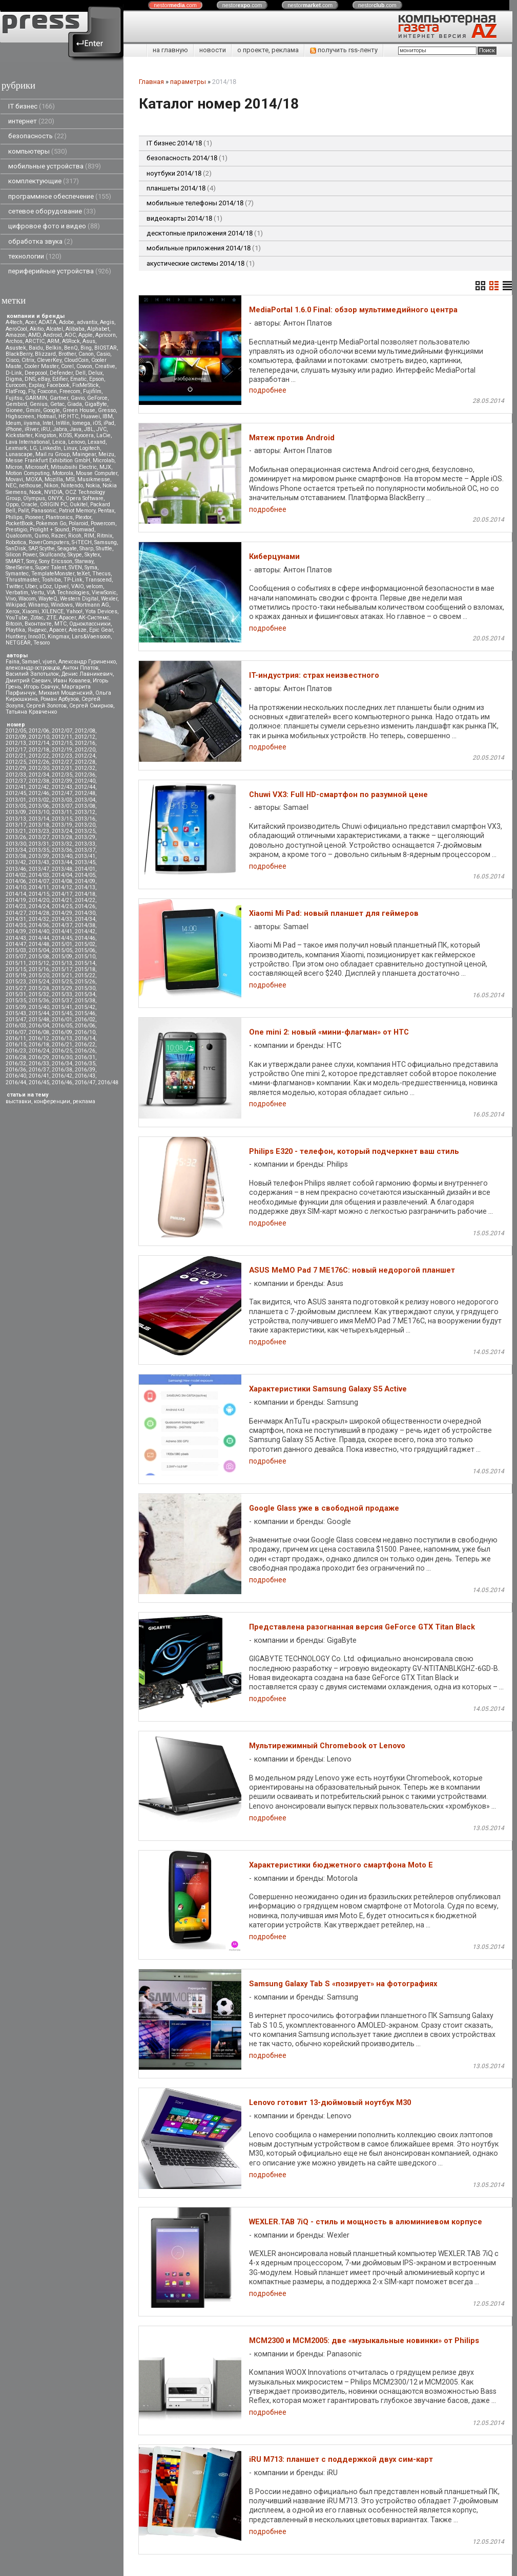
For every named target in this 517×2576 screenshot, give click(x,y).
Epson (96, 379)
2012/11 (62, 737)
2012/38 (39, 781)
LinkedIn (50, 448)
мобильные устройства (54, 166)
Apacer (57, 630)
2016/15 (16, 1044)
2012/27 (62, 762)
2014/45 (62, 938)
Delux (95, 373)
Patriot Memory (77, 510)
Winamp (38, 605)
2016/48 (108, 1082)
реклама (84, 1101)
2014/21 (62, 900)
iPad (109, 423)
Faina (12, 661)
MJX (105, 467)
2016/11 (16, 1038)
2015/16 (39, 969)
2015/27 (16, 988)
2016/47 (85, 1082)
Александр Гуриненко (87, 661)
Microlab (103, 460)
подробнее (267, 390)
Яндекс (37, 630)
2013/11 (62, 812)
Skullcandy (52, 554)
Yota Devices (101, 611)
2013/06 (39, 806)
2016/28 (16, 1057)
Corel (67, 366)
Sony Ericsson (55, 561)
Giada (74, 404)
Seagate (67, 548)
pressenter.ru (157, 2544)
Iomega (81, 423)
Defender (61, 373)
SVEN (75, 567)
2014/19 (16, 900)
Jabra (60, 429)
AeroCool (16, 329)
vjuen (49, 661)
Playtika (15, 630)
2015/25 (62, 981)
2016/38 (62, 1069)
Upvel (61, 586)
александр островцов (33, 667)
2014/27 (16, 913)
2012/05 (16, 730)
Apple (85, 335)
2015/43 (16, 1013)
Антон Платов (80, 667)
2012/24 (85, 756)
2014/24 (39, 906)
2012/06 (39, 730)
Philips (14, 517)
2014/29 (62, 913)
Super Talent (50, 567)
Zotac (37, 617)
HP (61, 416)
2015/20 (39, 975)
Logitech (89, 448)
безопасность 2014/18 (187, 158)
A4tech (14, 322)
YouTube (17, 617)
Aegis (107, 322)
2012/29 (16, 768)
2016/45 (39, 1082)
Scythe (47, 548)
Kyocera (84, 435)
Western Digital (79, 598)
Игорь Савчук (41, 686)
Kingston (45, 435)
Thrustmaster (22, 579)
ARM (53, 341)
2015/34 (85, 994)
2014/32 (39, 919)
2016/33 (39, 1063)
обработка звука (40, 241)
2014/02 (16, 875)
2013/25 (85, 831)
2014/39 (16, 931)
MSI (70, 479)
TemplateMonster (52, 573)
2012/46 (39, 793)
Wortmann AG (92, 605)
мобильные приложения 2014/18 (204, 248)
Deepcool (36, 373)
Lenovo (76, 442)
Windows (62, 605)
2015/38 (85, 1000)
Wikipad (16, 605)
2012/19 (62, 749)
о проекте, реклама (268, 50)
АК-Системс (93, 617)
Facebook (58, 385)
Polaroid (78, 523)
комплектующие (43, 181)
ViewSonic (104, 592)
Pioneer (34, 517)
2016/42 (62, 1075)
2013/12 (85, 812)
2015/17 (62, 969)
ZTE (51, 617)
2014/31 (16, 919)
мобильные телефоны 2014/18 (200, 203)
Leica (59, 442)
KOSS (65, 435)
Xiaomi (30, 611)
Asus (88, 341)
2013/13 (16, 818)
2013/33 (85, 844)
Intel (48, 423)
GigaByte (96, 404)
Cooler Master (41, 366)
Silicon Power (21, 554)
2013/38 (16, 856)
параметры (188, 81)
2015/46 (85, 1013)
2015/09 (62, 956)
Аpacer (67, 617)
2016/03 (16, 1025)
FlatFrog (16, 391)
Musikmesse (93, 479)
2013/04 (85, 800)
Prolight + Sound (49, 529)
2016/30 (62, 1057)
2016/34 (62, 1063)
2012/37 (16, 781)
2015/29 (62, 988)
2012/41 (16, 787)
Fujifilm (92, 391)
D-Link (14, 373)
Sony (31, 561)
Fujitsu (14, 398)
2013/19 (62, 825)
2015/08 (39, 956)
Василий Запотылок (32, 674)
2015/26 (85, 981)
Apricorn (105, 335)
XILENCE (53, 611)
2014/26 (85, 906)
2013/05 (16, 806)
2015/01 (62, 944)
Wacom (27, 598)
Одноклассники (90, 623)
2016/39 (85, 1069)
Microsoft (36, 467)
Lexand (97, 442)
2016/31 (85, 1057)
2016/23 (16, 1050)
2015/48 (39, 1019)
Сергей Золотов (46, 705)
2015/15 (16, 969)
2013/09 (16, 812)
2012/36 (85, 774)
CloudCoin (76, 360)
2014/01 (85, 869)
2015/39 (16, 1007)
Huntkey (16, 636)
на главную (170, 50)
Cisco (12, 360)
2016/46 (62, 1082)
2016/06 (85, 1025)
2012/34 (39, 774)
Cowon (84, 366)
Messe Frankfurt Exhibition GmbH (48, 460)
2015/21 (62, 975)
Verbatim (17, 592)
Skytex (92, 554)
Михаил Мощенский (65, 693)
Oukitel (79, 504)
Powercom (103, 523)
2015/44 (39, 1013)
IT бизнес (31, 106)
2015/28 (39, 988)
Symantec (17, 573)
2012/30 (39, 768)
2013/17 (16, 825)
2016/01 (62, 1019)
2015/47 (16, 1019)
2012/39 (62, 781)
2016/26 (85, 1050)
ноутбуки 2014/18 (179, 173)
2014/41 (62, 931)
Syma (91, 567)
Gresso (107, 410)
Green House (79, 410)
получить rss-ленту (344, 50)
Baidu (36, 348)
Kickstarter (19, 435)
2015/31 (16, 994)
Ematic (78, 379)
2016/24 (39, 1050)
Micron (14, 467)
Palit (23, 510)
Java (75, 429)
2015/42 (85, 1007)
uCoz (45, 586)
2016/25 (62, 1050)
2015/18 (85, 969)
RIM (89, 535)
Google (51, 410)
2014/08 (62, 881)
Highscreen (20, 416)
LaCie (103, 435)
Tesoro (41, 642)
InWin (63, 423)
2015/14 (85, 963)
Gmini (33, 410)
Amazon (16, 335)
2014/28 (39, 913)
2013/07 (62, 806)
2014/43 (16, 938)
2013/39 (39, 856)
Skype (75, 554)
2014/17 (62, 894)
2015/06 (85, 950)
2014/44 (39, 938)
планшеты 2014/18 (181, 188)
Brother (67, 354)
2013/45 (85, 862)
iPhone (14, 429)
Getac (57, 404)
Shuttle (104, 548)
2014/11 (39, 887)
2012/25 (16, 762)
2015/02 (85, 944)
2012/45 (16, 793)
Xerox (12, 611)
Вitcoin (14, 623)
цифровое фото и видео (54, 226)
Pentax (106, 510)
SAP (33, 548)
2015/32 (39, 994)
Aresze (78, 630)
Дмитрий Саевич (28, 680)
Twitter (14, 586)
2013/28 (62, 837)
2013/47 (39, 869)
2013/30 (16, 844)
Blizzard (45, 354)
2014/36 (39, 925)
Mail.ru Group (52, 454)
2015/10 (85, 956)
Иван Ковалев (71, 680)
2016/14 (85, 1038)
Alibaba (75, 329)
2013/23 (39, 831)
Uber (31, 586)
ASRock (71, 341)
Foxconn (47, 391)
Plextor (83, 517)
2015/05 (62, 950)
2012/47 (62, 793)
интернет (31, 121)
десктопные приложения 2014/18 (205, 233)
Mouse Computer (96, 473)
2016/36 (16, 1069)
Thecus (101, 573)
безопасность (37, 136)
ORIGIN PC (53, 504)
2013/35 (39, 850)
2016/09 (62, 1032)
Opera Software (85, 498)
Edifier (60, 379)
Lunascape (19, 454)
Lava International (28, 442)
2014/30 (85, 913)
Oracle (29, 504)
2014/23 (16, 906)
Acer (30, 322)
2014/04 (62, 875)
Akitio (37, 329)
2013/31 (39, 844)
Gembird (16, 404)
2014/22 (85, 900)
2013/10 (39, 812)
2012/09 (16, 737)
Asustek (16, 348)
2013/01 (16, 800)
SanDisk (16, 548)
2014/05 (85, 875)
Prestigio (16, 529)
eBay (44, 379)
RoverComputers (49, 542)
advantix (87, 322)
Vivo (11, 598)
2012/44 (85, 787)
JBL (89, 429)
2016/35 (85, 1063)
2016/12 (39, 1038)
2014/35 (16, 925)
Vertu (37, 592)
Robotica (16, 542)
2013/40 (62, 856)
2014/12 (62, 887)
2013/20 (85, 825)
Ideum (13, 423)
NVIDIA (53, 492)
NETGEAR (18, 642)
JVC (101, 429)
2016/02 (85, 1019)
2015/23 (16, 981)
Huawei (90, 416)
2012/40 (85, 781)
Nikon (51, 485)
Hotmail (46, 416)
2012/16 (85, 743)
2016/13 (62, 1038)
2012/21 (16, 756)
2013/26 (16, 837)
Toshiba (51, 579)
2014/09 (85, 881)
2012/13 (16, 743)
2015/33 (62, 994)
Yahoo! (74, 611)
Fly (31, 391)
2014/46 (85, 938)
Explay (36, 385)
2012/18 (39, 749)
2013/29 (85, 837)
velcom (94, 586)
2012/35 (62, 774)
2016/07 (16, 1032)
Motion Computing (28, 473)
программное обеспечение (59, 196)
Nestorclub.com (270, 2564)
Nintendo (72, 485)
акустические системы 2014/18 (201, 263)
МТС (60, 623)
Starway (84, 561)
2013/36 (62, 850)
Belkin (53, 348)
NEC (11, 485)
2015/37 (62, 1000)
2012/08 (85, 730)
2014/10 (16, 887)
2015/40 (39, 1007)
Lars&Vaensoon (91, 636)
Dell (80, 373)
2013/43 (39, 862)
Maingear (84, 454)
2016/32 (16, 1063)
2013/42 (16, 862)
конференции (52, 1101)
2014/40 (39, 931)
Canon (86, 354)
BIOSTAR (105, 348)
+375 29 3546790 (164, 2516)
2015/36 (39, 1000)
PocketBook (19, 523)
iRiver (31, 429)
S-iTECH (82, 542)
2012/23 (62, 756)
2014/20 (39, 900)
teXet (83, 573)
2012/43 (62, 787)
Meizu (106, 454)
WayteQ (47, 598)
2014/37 (62, 925)
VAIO (77, 586)
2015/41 (62, 1007)
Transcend (98, 579)
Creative (105, 366)
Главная (151, 81)
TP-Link (73, 579)
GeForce (97, 398)
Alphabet (98, 329)
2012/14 (39, 743)
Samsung (105, 542)
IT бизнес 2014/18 (179, 143)
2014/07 (39, 881)
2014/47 (16, 944)
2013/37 (85, 850)
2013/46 (16, 869)
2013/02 (39, 800)
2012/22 (39, 756)
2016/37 (39, 1069)
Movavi (14, 479)
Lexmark (16, 448)
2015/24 (39, 981)
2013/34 (16, 850)
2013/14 (39, 818)
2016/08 (39, 1032)
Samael (31, 661)
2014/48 (39, 944)
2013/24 (62, 831)
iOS (97, 423)
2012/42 (39, 787)
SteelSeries (19, 567)
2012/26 (39, 762)
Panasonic (43, 510)
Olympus (34, 498)
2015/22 (85, 975)
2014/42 (85, 931)
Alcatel (54, 329)
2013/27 (39, 837)
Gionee (14, 410)
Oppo (12, 504)
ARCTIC (35, 341)
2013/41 (85, 856)
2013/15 (62, 818)
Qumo (41, 535)
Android (52, 335)
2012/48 (85, 793)
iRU (45, 429)
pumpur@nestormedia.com (181, 2530)
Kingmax (58, 636)
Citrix (28, 360)
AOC (70, 335)
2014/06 (16, 881)
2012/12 (85, 737)
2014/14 (16, 894)
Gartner (59, 398)
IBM (107, 416)
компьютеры (37, 151)
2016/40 (16, 1075)
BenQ (71, 348)
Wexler (109, 598)
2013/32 (62, 844)
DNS (30, 379)
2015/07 (16, 956)
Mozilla (54, 479)
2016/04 (39, 1025)
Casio (103, 354)
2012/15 (62, 743)
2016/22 (85, 1044)
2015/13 (62, 963)
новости (212, 50)
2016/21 (62, 1044)
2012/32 (85, 768)
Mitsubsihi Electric (74, 467)
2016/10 (85, 1032)
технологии (34, 256)
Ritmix (104, 535)
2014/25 (62, 906)
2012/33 (16, 774)
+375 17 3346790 (164, 2502)
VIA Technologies (68, 592)
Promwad (83, 529)
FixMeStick (85, 385)
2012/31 (62, 768)
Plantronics (59, 517)
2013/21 (16, 831)
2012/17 (16, 749)
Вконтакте (38, 623)
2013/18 (39, 825)
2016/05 (62, 1025)
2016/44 (16, 1082)
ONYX (55, 498)
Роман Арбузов (59, 699)
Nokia (93, 485)
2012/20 (85, 749)
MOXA (34, 479)
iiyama (32, 423)
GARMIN (36, 398)
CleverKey (49, 360)
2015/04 (39, 950)
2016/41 (39, 1075)
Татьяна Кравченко (31, 712)
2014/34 (85, 919)
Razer (58, 535)
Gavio (78, 398)
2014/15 (39, 894)
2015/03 (16, 950)
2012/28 (85, 762)
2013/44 (62, 862)
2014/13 (85, 887)
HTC (72, 416)
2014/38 (85, 925)
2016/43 (85, 1075)
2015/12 (39, 963)
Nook (35, 492)
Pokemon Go (51, 523)
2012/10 (39, 737)
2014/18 (85, 894)
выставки (18, 1101)
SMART (15, 561)
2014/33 (62, 919)
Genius (39, 404)
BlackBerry (19, 354)
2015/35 (16, 1000)
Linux (70, 448)
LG (33, 448)
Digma (14, 379)
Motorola (62, 473)
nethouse (30, 485)
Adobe (66, 322)
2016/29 (39, 1057)
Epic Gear (101, 630)
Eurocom (16, 385)
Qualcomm (19, 535)
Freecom (69, 391)
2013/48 (62, 869)
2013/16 (85, 818)
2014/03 (39, 875)
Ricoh (74, 535)
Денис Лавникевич (87, 674)
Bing (86, 348)
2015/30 (85, 988)
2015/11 (16, 963)
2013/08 (85, 806)
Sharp (86, 548)
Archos (14, 341)
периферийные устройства (59, 271)
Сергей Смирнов (91, 705)
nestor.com (175, 5)
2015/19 (16, 975)
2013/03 (62, 800)
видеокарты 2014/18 (184, 218)
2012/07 (62, 730)
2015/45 (62, 1013)
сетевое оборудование (52, 211)
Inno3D (36, 636)
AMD (34, 335)
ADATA (47, 322)
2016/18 (39, 1044)
